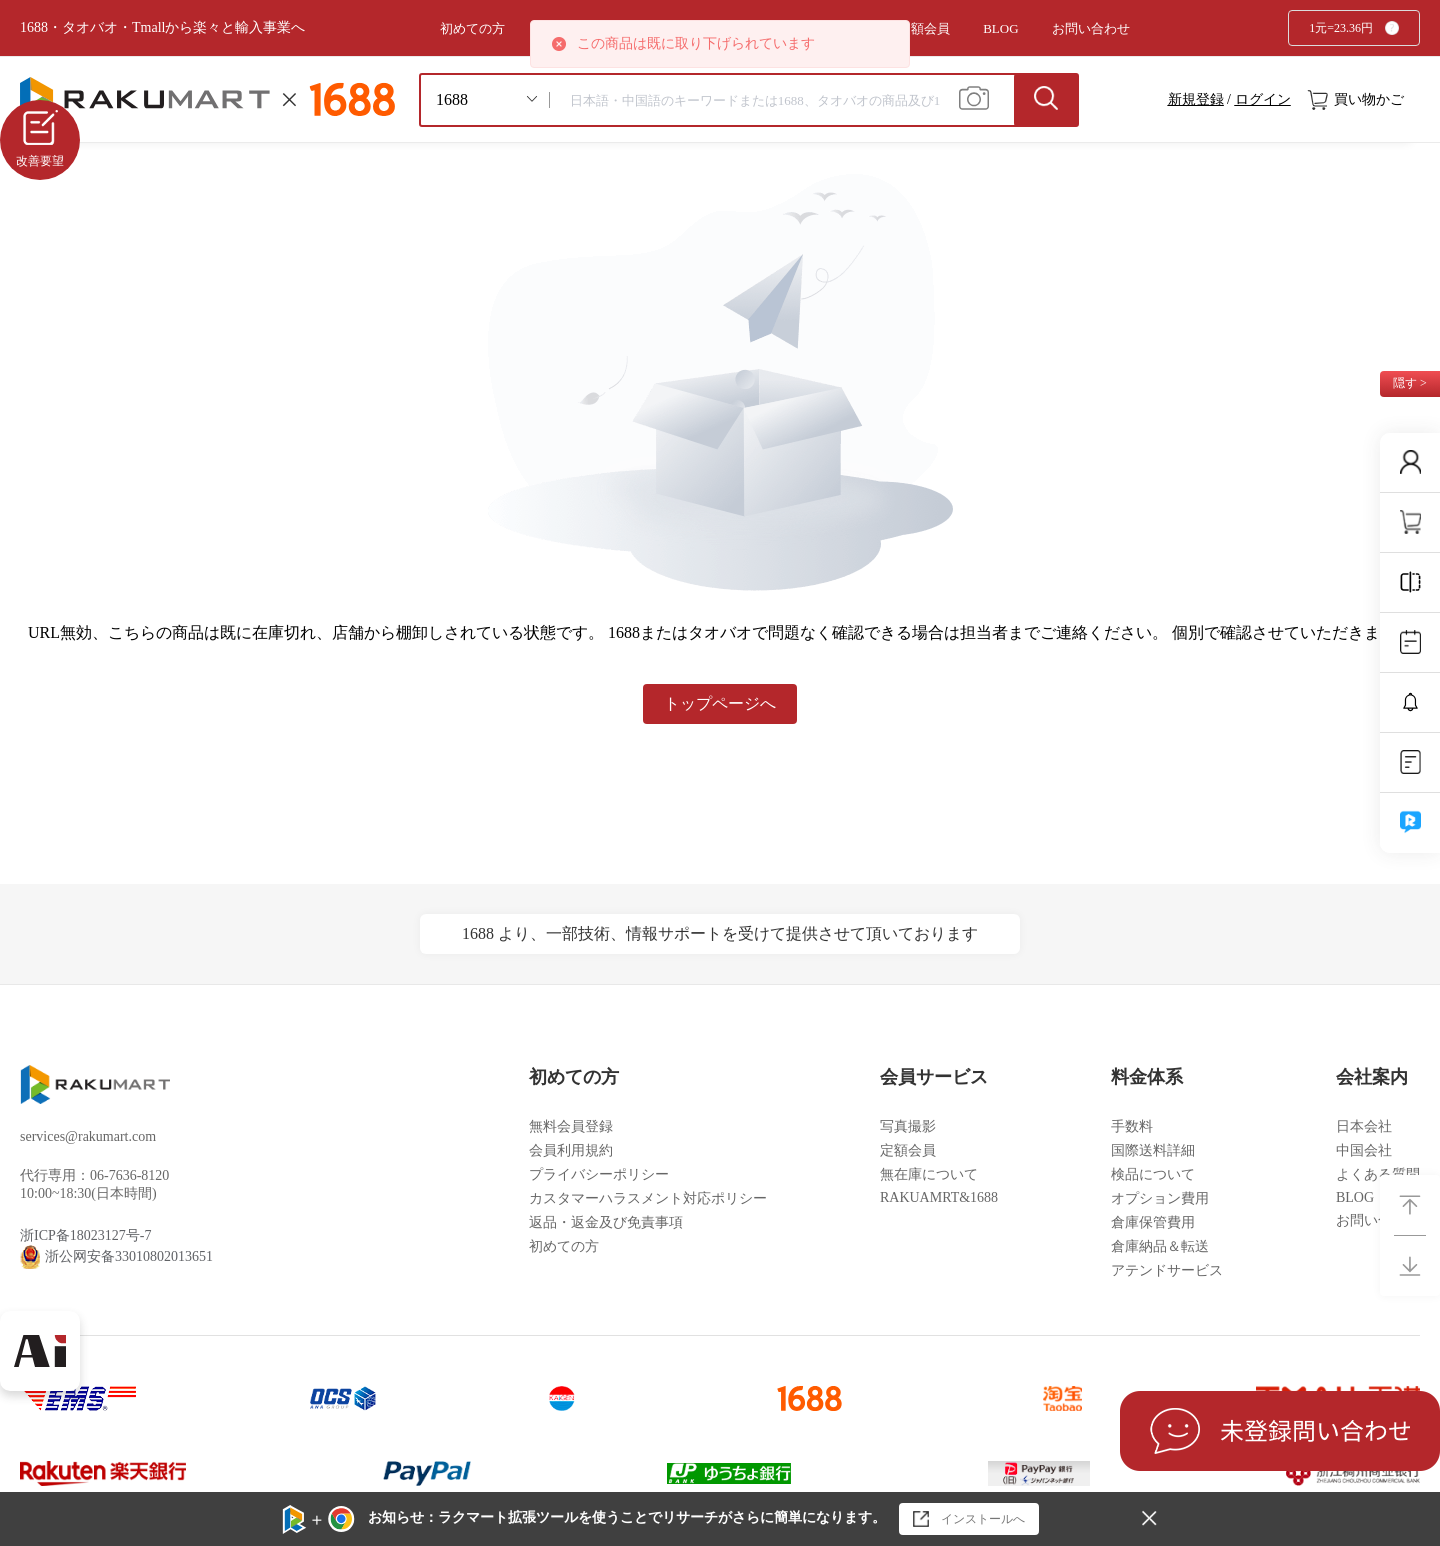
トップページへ (720, 703)
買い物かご (1356, 100)
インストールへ (969, 1519)
